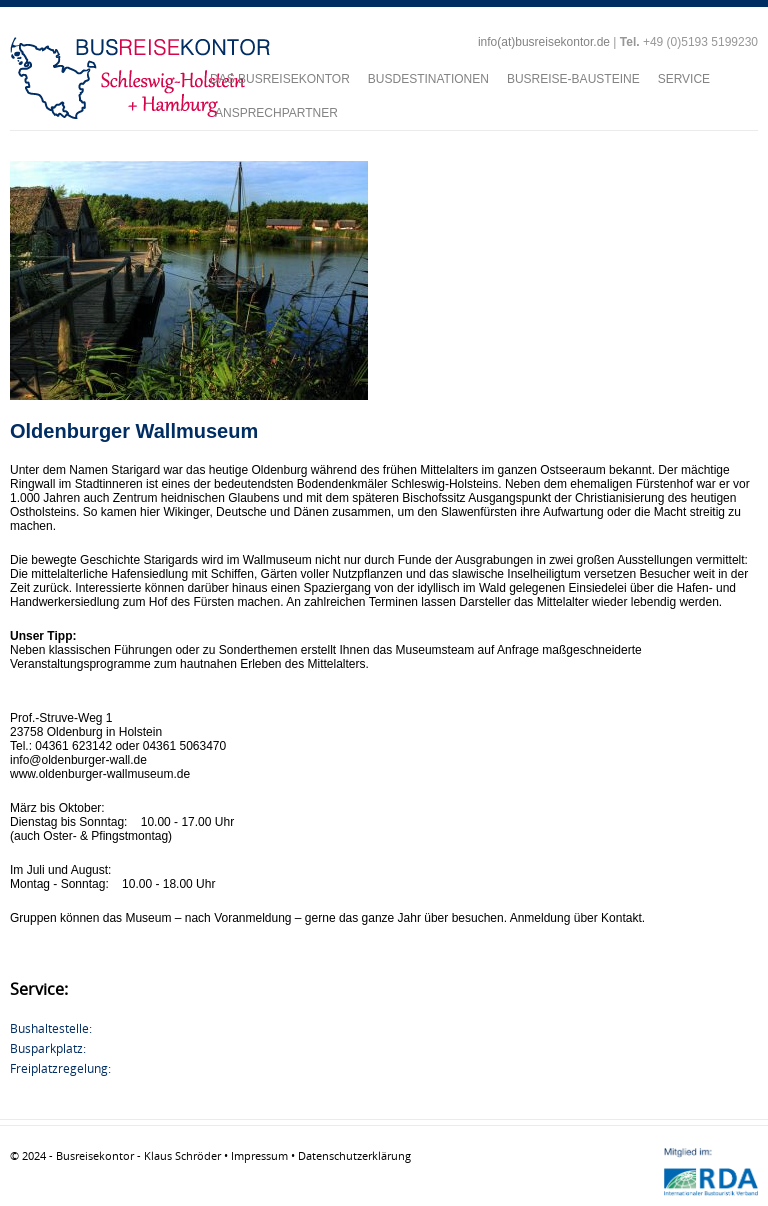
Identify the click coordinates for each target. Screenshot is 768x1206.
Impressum (259, 1155)
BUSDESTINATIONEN (428, 79)
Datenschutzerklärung (354, 1155)
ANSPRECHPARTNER (276, 113)
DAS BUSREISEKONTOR (280, 79)
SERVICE (684, 79)
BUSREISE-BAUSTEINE (573, 79)
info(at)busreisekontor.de (544, 42)
